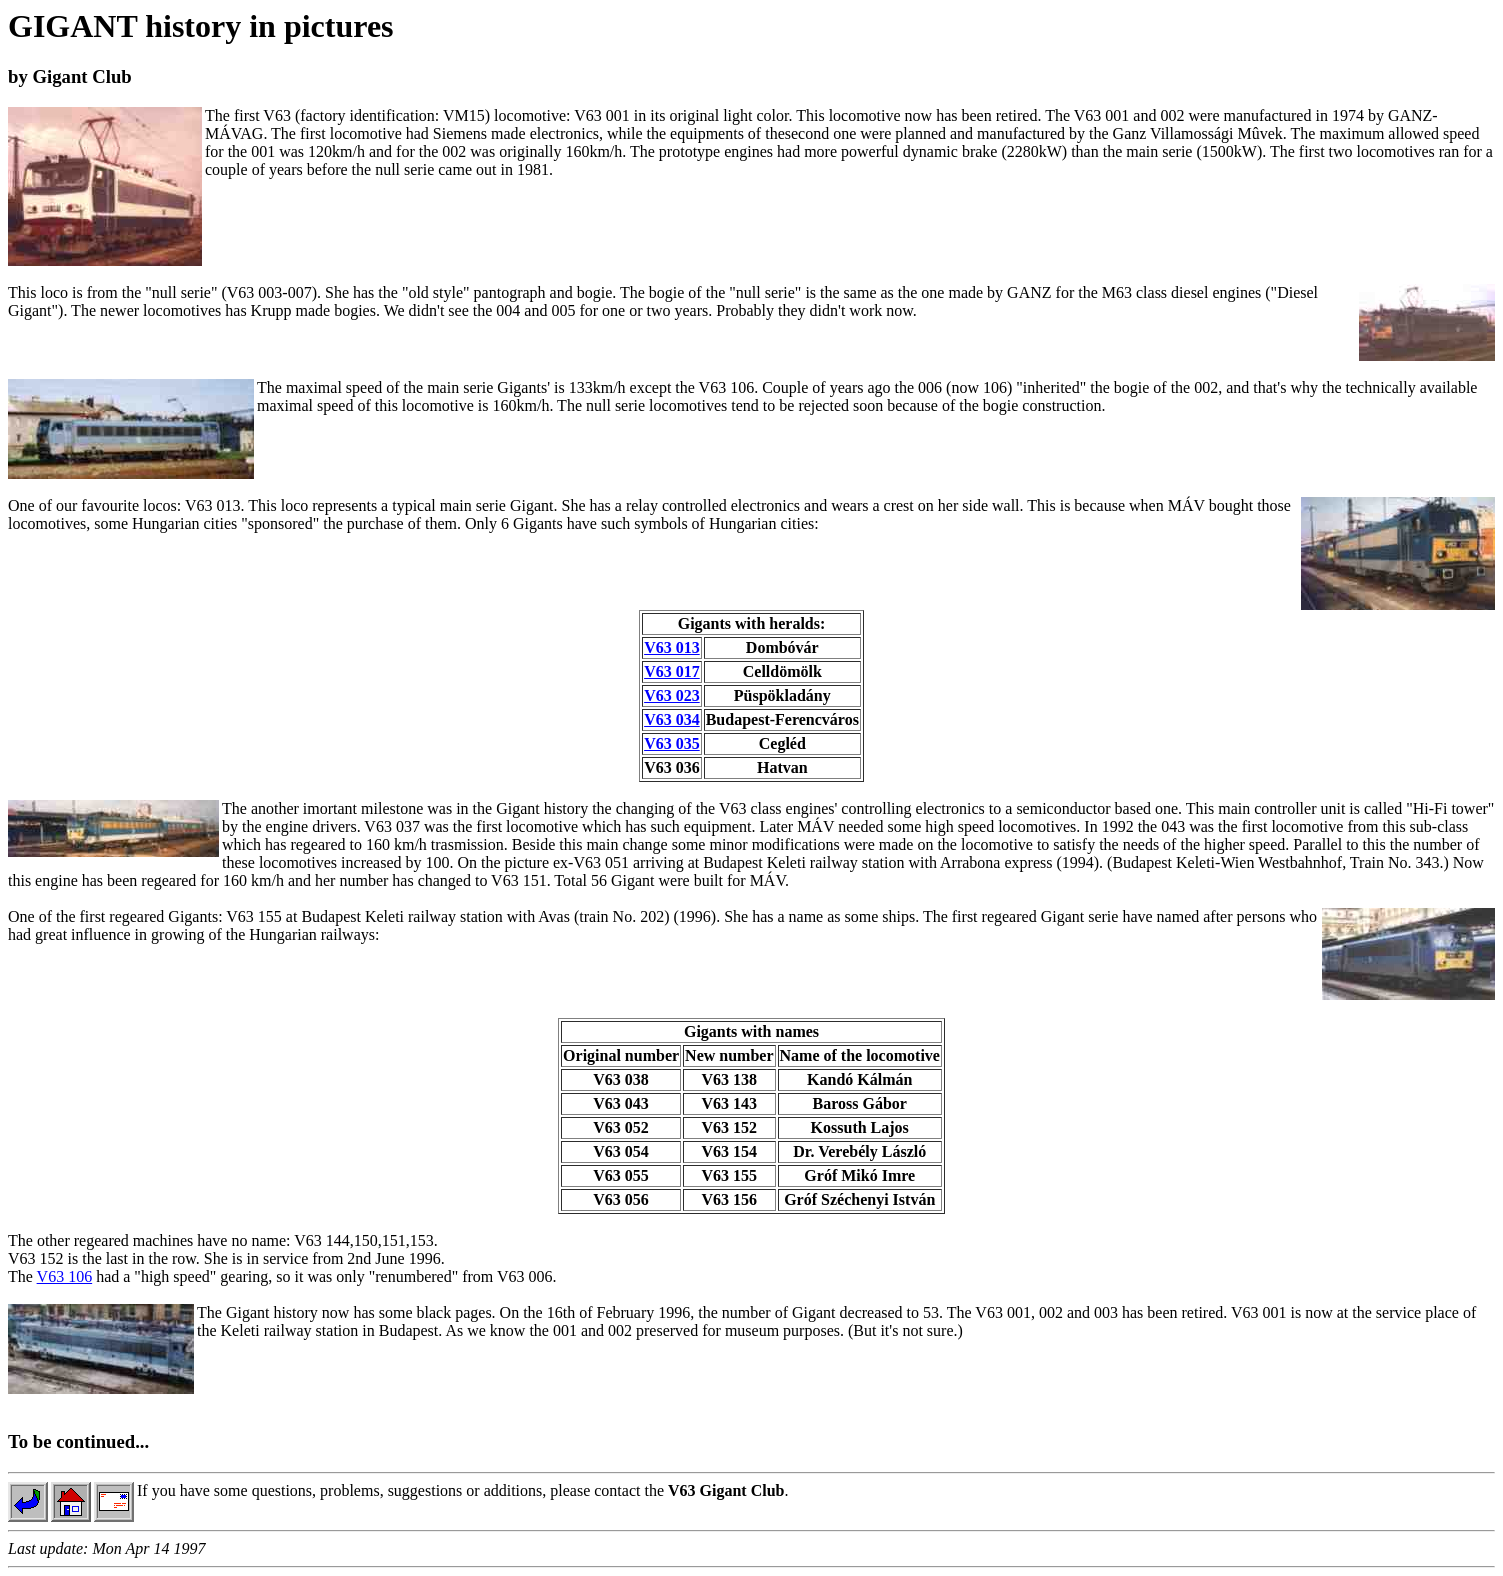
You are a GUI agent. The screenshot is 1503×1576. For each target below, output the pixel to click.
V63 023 (672, 695)
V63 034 (672, 719)
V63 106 (65, 1276)
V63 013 (672, 647)
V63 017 (672, 671)
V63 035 (672, 743)
